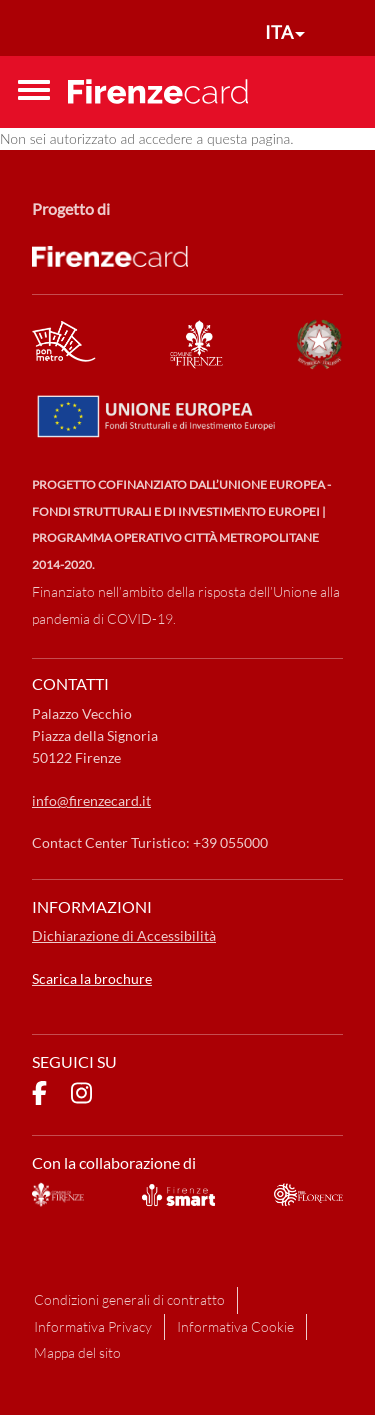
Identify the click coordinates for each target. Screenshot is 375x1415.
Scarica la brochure (92, 978)
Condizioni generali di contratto (129, 1299)
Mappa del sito (77, 1352)
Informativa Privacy (93, 1326)
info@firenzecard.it (91, 800)
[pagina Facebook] (39, 1096)
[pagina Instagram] (81, 1096)
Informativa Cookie (235, 1326)
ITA (279, 32)
